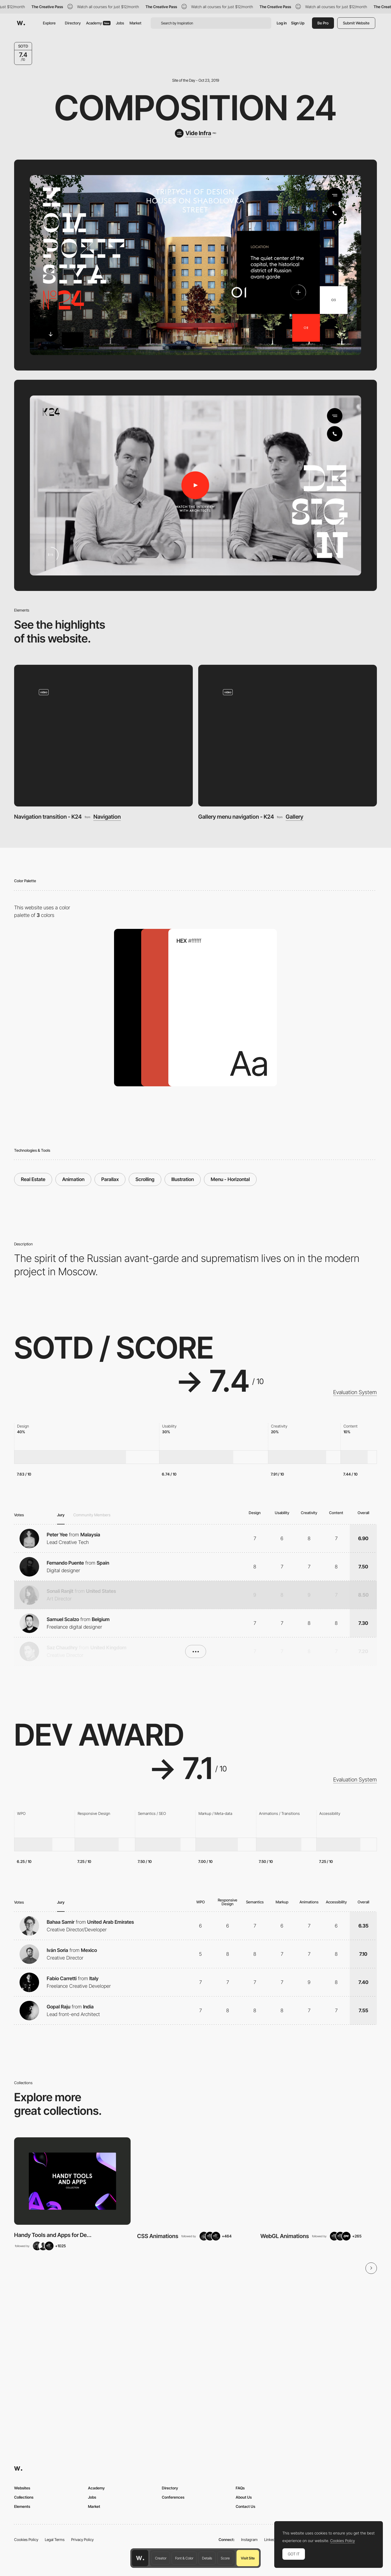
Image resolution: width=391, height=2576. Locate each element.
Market (135, 23)
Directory (73, 23)
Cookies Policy (26, 2539)
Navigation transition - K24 (48, 816)
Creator (160, 2558)
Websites (22, 2488)
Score (225, 2558)
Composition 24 (195, 108)
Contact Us (245, 2506)
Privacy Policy (82, 2539)
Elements (22, 2506)
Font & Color (184, 2558)
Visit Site (248, 2558)
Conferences (173, 2497)
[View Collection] (72, 2181)
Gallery (294, 817)
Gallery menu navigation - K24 (236, 816)
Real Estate (33, 1179)
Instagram (249, 2539)
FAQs (240, 2488)
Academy (98, 23)
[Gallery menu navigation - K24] (287, 735)
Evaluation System (355, 1392)
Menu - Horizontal (230, 1179)
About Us (244, 2497)
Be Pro (323, 23)
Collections (23, 2497)
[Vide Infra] (195, 133)
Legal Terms (55, 2539)
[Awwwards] (21, 23)
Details (207, 2558)
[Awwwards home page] (140, 2558)
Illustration (182, 1179)
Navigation (107, 817)
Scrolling (144, 1179)
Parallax (110, 1179)
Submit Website (356, 23)
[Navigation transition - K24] (103, 735)
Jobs (120, 23)
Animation (73, 1179)
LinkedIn (271, 2539)
